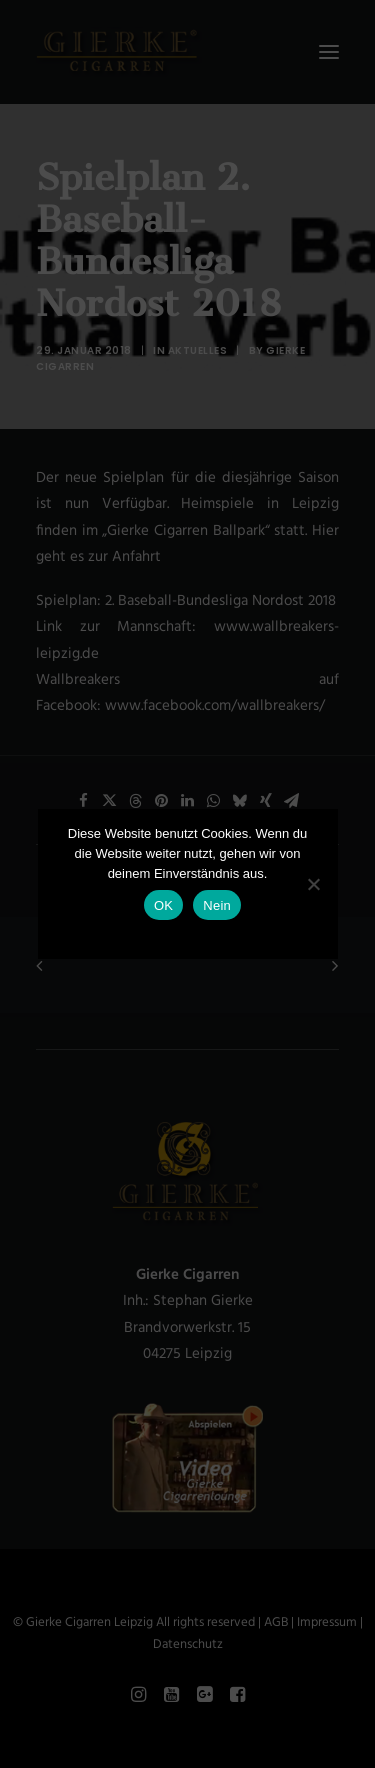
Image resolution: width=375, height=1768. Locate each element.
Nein (217, 905)
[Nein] (313, 884)
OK (163, 905)
